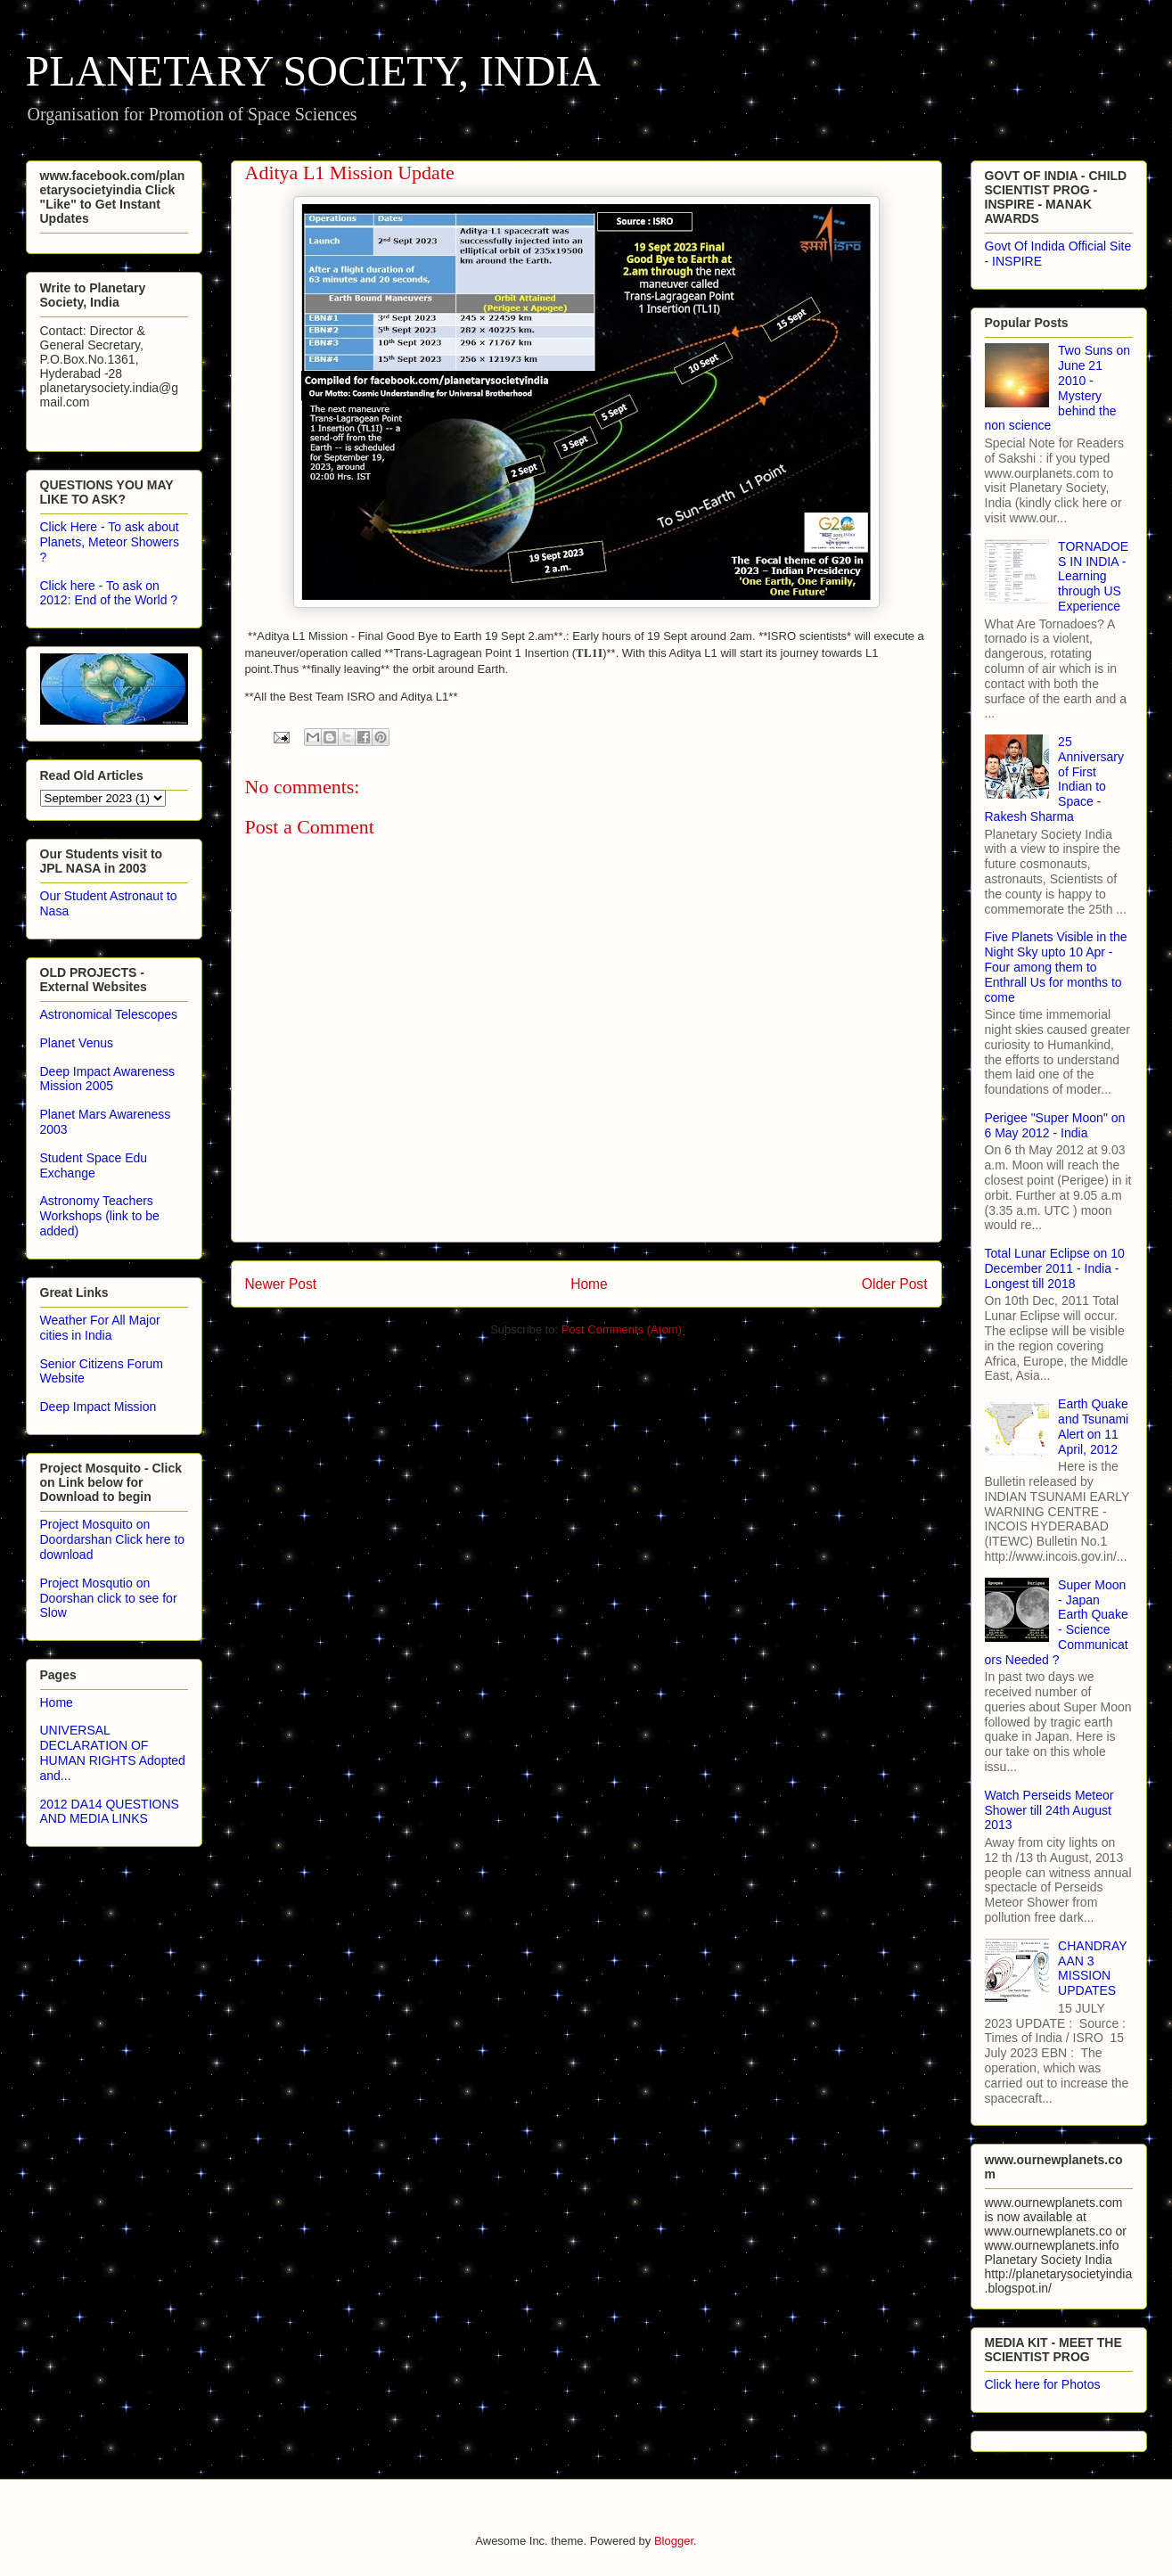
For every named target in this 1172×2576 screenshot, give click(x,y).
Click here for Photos (1043, 2384)
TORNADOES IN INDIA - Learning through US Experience (1093, 576)
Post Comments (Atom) (621, 1329)
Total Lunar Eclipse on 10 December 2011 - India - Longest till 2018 (1055, 1268)
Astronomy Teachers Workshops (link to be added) (100, 1216)
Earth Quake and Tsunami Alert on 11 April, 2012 (1093, 1426)
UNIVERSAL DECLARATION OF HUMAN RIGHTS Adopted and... (112, 1752)
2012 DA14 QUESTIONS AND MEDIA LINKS (109, 1811)
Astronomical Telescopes (109, 1014)
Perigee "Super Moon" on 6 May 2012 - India (1055, 1125)
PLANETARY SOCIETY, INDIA (314, 70)
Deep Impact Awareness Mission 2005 (108, 1079)
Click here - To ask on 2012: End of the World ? (109, 593)
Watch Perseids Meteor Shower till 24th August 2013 (1049, 1810)
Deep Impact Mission (98, 1406)
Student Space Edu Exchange (94, 1165)
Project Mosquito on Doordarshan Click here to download (112, 1539)
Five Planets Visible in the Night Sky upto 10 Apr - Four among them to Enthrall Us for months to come (1056, 967)
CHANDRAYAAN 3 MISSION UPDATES (1092, 1968)
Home (589, 1284)
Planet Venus (77, 1043)
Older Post (895, 1284)
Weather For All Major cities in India (100, 1327)
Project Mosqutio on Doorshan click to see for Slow (108, 1598)
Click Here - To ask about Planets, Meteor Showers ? (109, 542)
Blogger (673, 2540)
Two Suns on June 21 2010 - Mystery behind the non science (1058, 387)
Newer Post (281, 1284)
